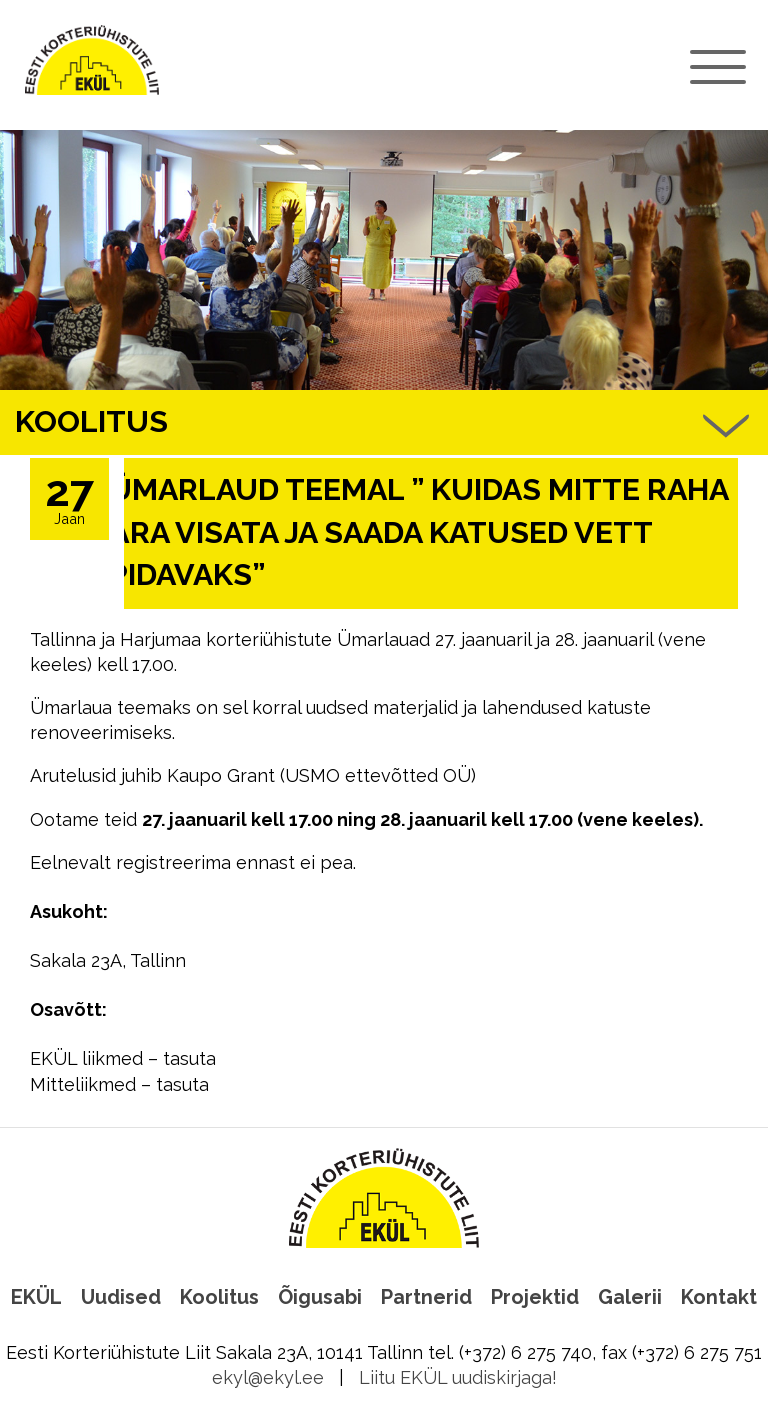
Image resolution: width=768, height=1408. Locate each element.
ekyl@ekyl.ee (268, 1377)
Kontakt (719, 1297)
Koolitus (219, 1297)
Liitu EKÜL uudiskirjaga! (458, 1377)
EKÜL (36, 1297)
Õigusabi (320, 1297)
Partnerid (426, 1297)
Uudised (121, 1297)
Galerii (630, 1297)
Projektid (535, 1297)
